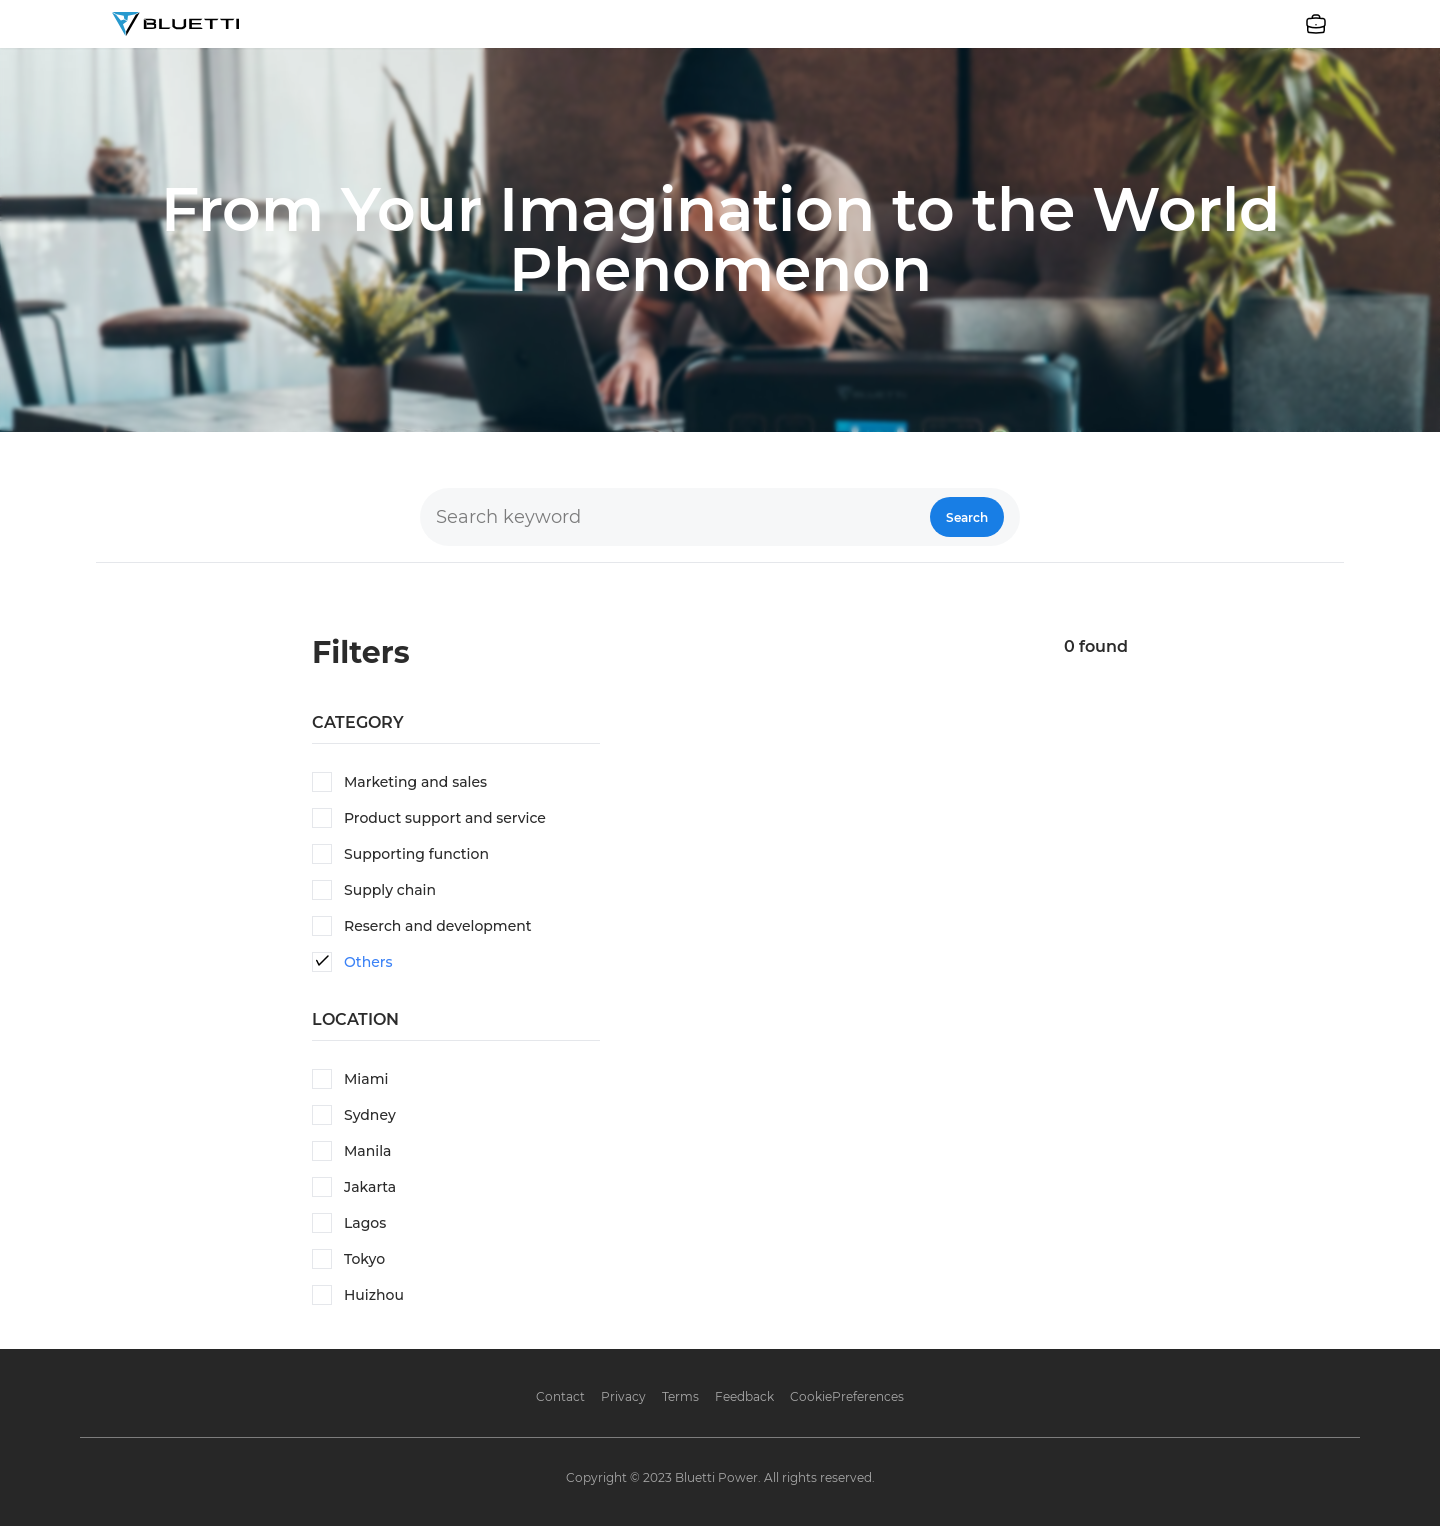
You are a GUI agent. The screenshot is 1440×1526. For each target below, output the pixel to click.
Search (967, 517)
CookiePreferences (847, 1396)
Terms (680, 1396)
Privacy (623, 1396)
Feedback (744, 1396)
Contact (560, 1396)
